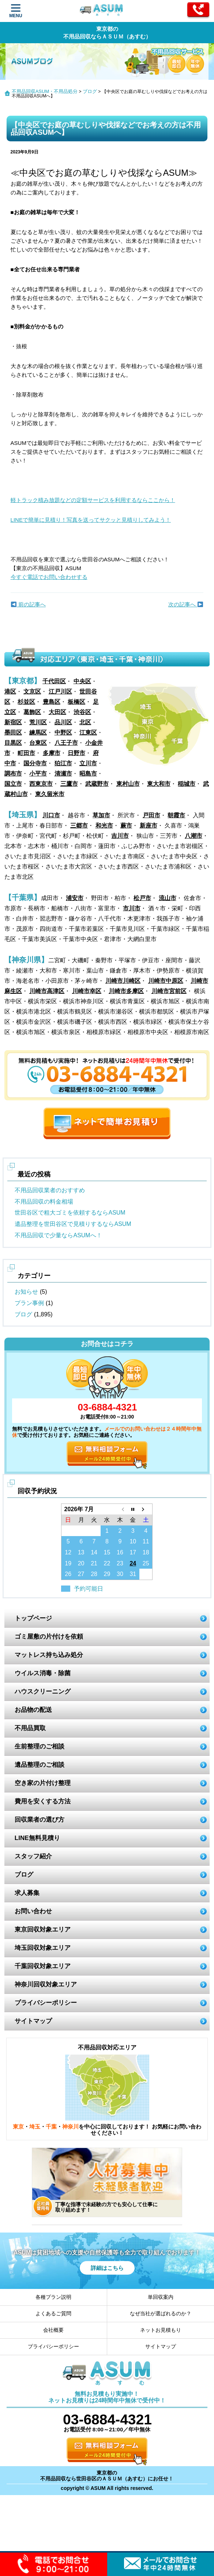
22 (107, 1563)
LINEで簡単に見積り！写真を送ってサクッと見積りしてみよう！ (91, 520)
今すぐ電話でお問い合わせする (49, 577)
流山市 (167, 898)
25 (146, 1563)
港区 (10, 691)
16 (120, 1552)
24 (132, 1563)
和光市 (104, 825)
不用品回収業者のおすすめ (50, 1190)
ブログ (90, 91)
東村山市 (128, 784)
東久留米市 (49, 794)
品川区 (63, 722)
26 (68, 1574)
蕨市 (126, 825)
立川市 (88, 763)
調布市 (13, 773)
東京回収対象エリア (43, 1929)
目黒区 (13, 743)
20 (81, 1563)
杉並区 (26, 702)
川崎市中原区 (165, 981)
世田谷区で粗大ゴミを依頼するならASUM (70, 1212)
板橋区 (76, 702)
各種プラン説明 (53, 2297)
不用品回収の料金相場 (44, 1201)
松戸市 (142, 898)
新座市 (148, 825)
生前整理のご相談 (39, 1746)
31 (132, 1574)
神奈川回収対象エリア (46, 1984)
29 (107, 1574)
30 (120, 1574)
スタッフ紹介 (33, 1856)
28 (94, 1574)
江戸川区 (60, 691)
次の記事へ (185, 604)
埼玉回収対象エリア (43, 1947)
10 (132, 1541)
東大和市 (158, 784)
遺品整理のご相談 (39, 1764)
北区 (85, 722)
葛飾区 (32, 712)
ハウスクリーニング (43, 1691)
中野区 (63, 732)
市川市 (131, 908)
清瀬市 (63, 773)
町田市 (26, 753)
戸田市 (151, 815)
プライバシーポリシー (46, 2002)
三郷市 (79, 825)
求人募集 (27, 1892)
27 (81, 1574)
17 (132, 1552)
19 (68, 1563)
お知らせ (26, 1292)
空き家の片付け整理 (43, 1783)
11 (146, 1541)
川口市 (51, 815)
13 (81, 1552)
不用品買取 (30, 1728)
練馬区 (38, 732)
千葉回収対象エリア (43, 1966)
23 (120, 1563)
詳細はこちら (107, 2268)
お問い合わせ (33, 1911)
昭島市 (88, 773)
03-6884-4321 (107, 1407)
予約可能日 (88, 1589)
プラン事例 (29, 1303)
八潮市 (193, 836)
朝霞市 (176, 815)
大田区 (57, 712)
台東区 (38, 743)
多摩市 (51, 753)
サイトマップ (33, 2021)
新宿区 (13, 722)
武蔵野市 (97, 784)
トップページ (33, 1618)
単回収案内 (160, 2297)
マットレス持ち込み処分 (49, 1654)
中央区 (82, 681)
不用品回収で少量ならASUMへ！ (58, 1235)
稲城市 (186, 784)
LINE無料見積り (37, 1838)
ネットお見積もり (160, 2330)
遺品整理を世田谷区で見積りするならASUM (73, 1224)
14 (94, 1552)
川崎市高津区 (46, 991)
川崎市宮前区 (169, 991)
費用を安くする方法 (43, 1801)
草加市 (101, 815)
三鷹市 (69, 784)
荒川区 (38, 722)
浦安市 (74, 898)
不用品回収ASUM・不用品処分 (45, 91)
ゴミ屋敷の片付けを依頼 (49, 1636)
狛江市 (63, 763)
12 (68, 1552)
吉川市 (120, 836)
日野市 (76, 753)
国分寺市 (35, 763)
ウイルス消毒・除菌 (43, 1673)
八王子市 (66, 743)
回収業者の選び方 (39, 1819)
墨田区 (13, 732)
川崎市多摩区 (126, 991)
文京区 (32, 691)
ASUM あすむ (102, 11)
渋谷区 (82, 712)
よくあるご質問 (53, 2313)
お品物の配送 (33, 1709)
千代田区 (54, 681)
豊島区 (51, 702)
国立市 (13, 784)
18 (146, 1552)
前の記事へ (28, 604)
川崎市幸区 (86, 991)
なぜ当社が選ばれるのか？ (160, 2313)
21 (94, 1563)
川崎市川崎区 (122, 981)
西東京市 (41, 784)
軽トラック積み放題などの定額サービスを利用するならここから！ (93, 500)
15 (107, 1552)
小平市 (38, 773)
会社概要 (53, 2330)
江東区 (88, 732)
